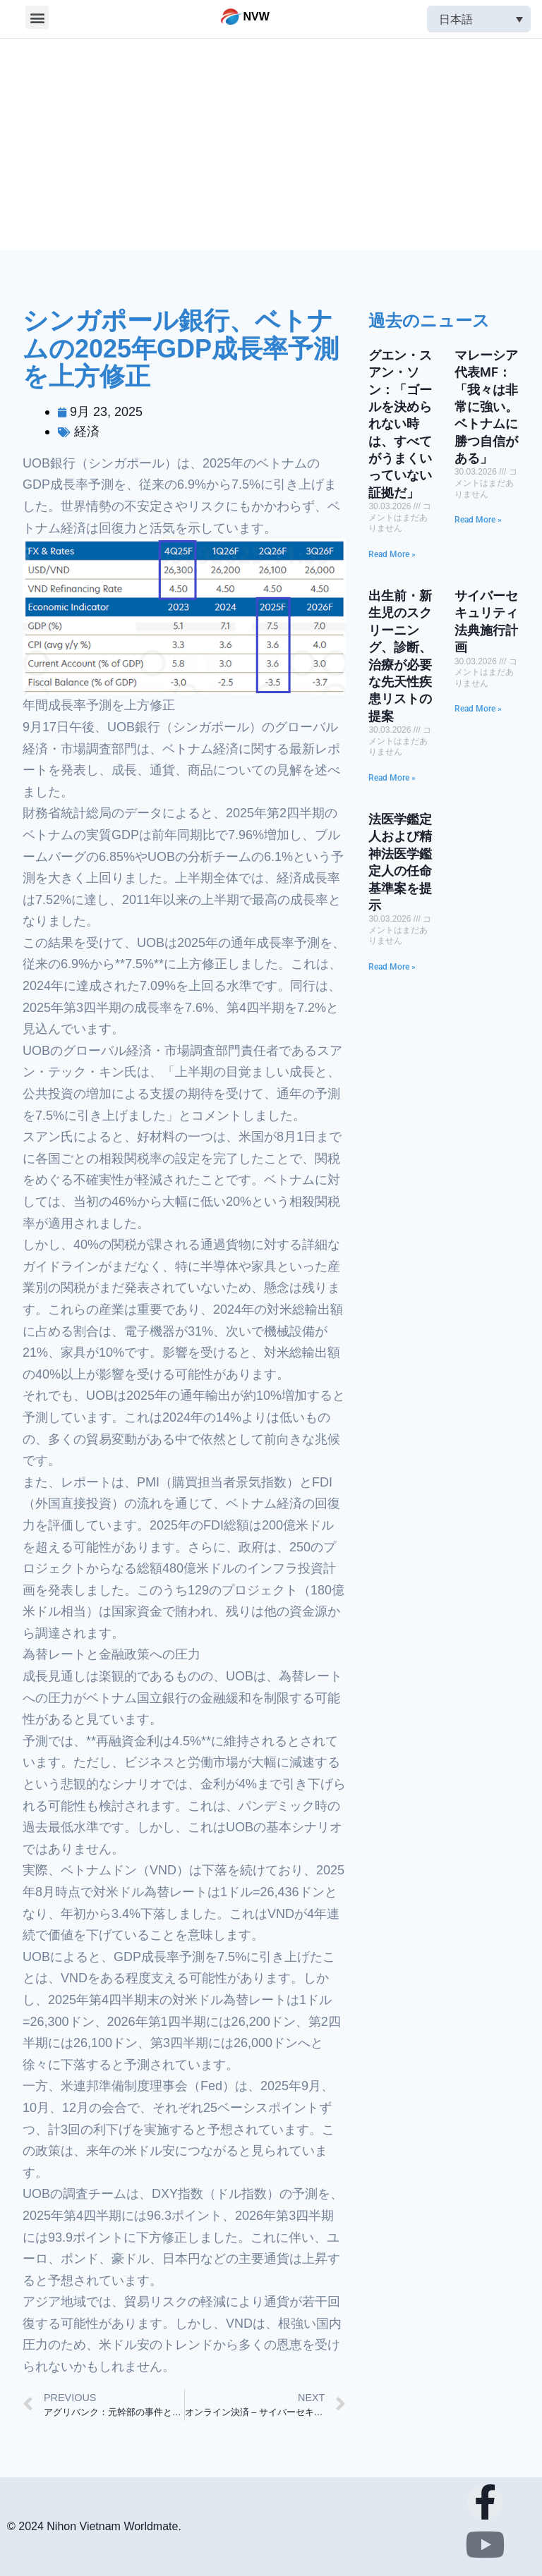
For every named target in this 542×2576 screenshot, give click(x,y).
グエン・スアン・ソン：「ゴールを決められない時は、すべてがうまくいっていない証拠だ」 (400, 424)
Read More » (392, 554)
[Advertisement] (271, 144)
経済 (87, 432)
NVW (256, 17)
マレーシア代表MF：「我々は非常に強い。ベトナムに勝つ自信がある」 (486, 406)
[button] (37, 17)
